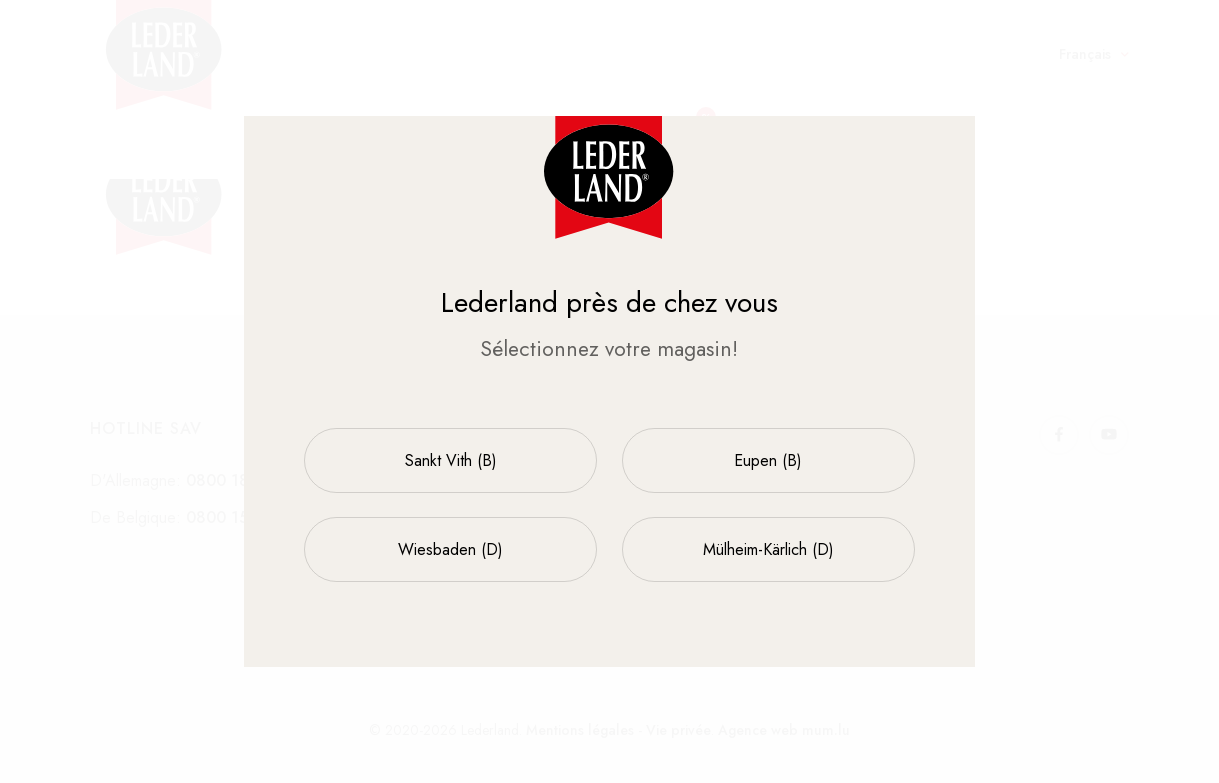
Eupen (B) (768, 460)
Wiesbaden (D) (450, 549)
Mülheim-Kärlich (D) (768, 549)
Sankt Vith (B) (451, 460)
